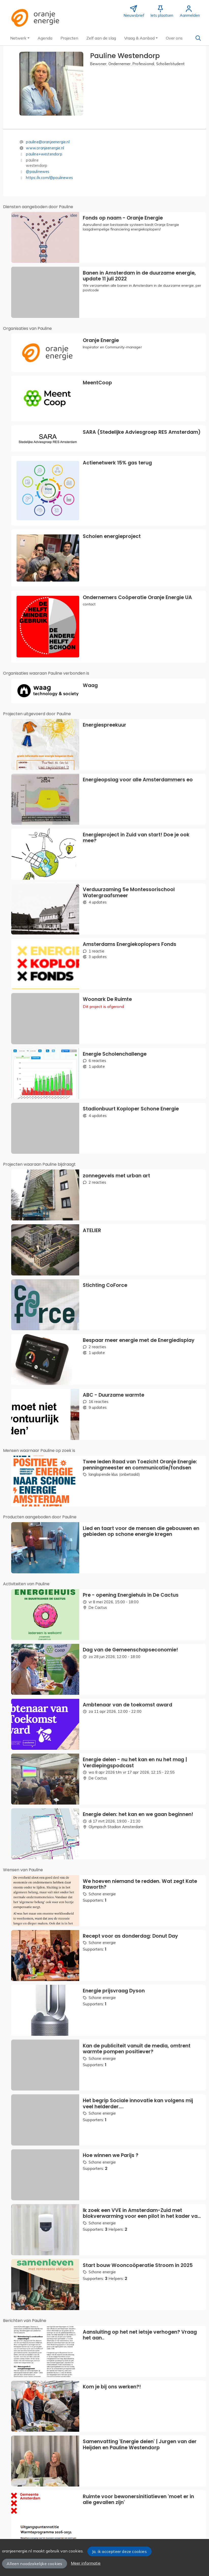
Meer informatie (86, 2563)
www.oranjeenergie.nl (45, 148)
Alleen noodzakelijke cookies (34, 2563)
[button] (20, 38)
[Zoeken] (198, 38)
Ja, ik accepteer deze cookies (119, 2551)
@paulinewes (37, 171)
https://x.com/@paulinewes (49, 177)
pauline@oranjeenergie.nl (47, 141)
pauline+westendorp (44, 154)
